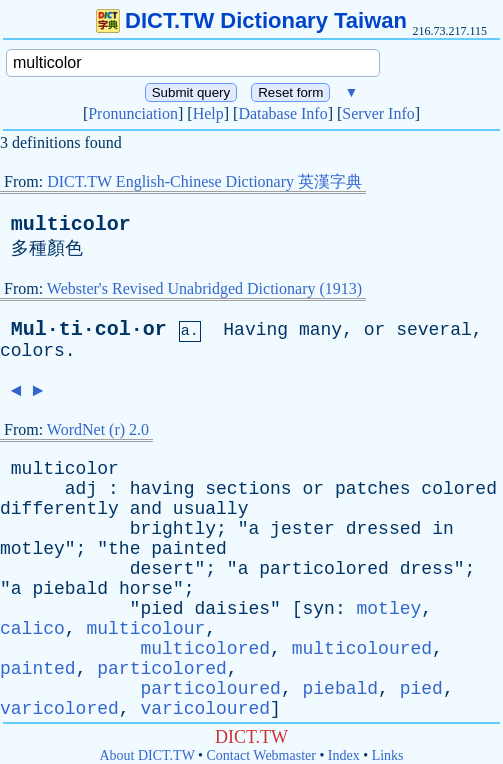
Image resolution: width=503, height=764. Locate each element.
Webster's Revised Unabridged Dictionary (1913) (204, 288)
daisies (232, 609)
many (320, 330)
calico (32, 629)
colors (32, 351)
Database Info (282, 113)
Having (255, 330)
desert (162, 569)
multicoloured (362, 649)
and (146, 509)
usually (211, 509)
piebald (70, 589)
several (434, 330)
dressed (384, 529)
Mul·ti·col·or (89, 329)
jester (302, 529)
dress (427, 569)
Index (344, 755)
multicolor (71, 224)
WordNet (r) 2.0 (98, 429)
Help (208, 113)
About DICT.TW (146, 755)
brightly (173, 529)
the (124, 549)
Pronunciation (133, 113)
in (443, 529)
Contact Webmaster (261, 755)
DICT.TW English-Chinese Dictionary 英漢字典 (204, 181)
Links (388, 755)
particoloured (210, 689)
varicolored (59, 709)
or (375, 330)
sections (248, 489)
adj (81, 489)
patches (373, 489)
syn (319, 609)
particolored (324, 569)
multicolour (145, 629)
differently (59, 509)
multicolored (205, 649)
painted (189, 549)
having (162, 489)
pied (161, 609)
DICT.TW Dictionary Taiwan (251, 20)
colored (459, 489)
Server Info (378, 113)
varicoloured (205, 709)
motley (32, 549)
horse (146, 589)
